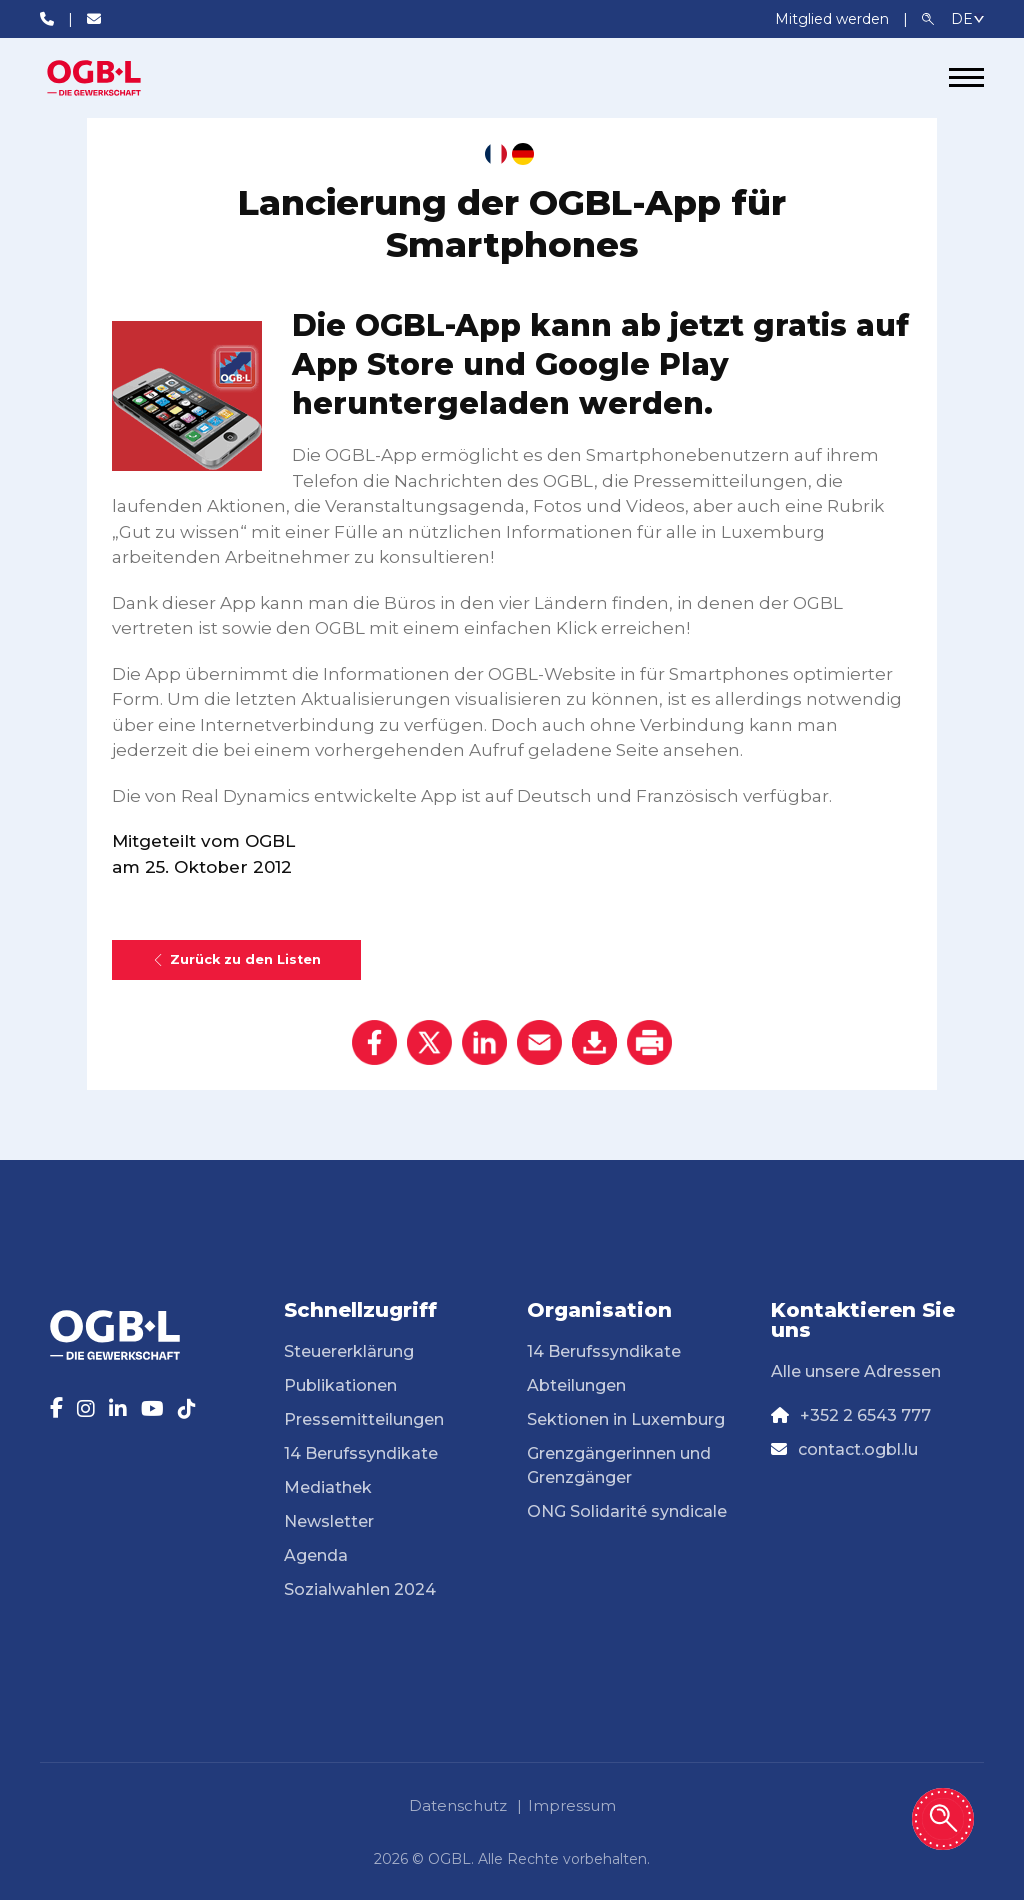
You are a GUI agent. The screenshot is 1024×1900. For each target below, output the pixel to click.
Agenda (316, 1555)
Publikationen (340, 1385)
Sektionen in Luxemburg (626, 1419)
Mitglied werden (834, 19)
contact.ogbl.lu (858, 1449)
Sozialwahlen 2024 (360, 1589)
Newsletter (329, 1521)
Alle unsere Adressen (856, 1371)
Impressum (572, 1805)
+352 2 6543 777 (865, 1415)
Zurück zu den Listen (236, 959)
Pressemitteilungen (364, 1419)
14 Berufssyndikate (361, 1453)
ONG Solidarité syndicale (627, 1511)
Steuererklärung (349, 1351)
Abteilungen (576, 1385)
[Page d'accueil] (115, 78)
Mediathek (328, 1487)
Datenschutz (458, 1805)
